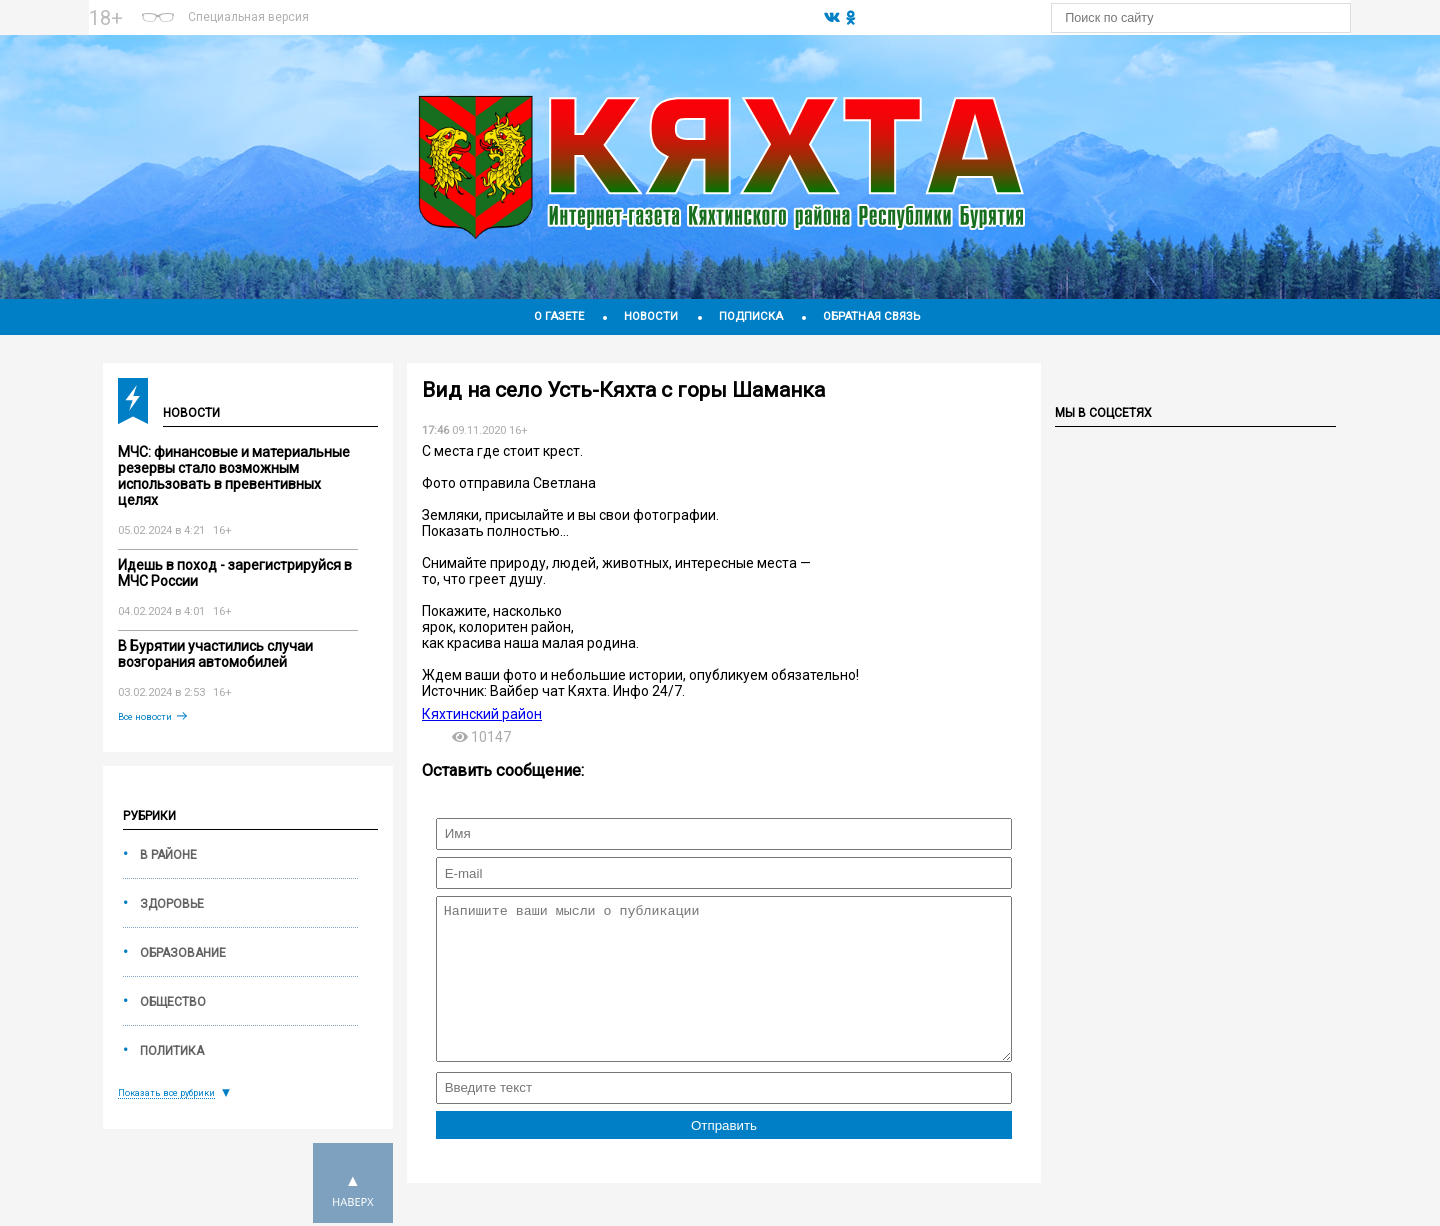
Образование (183, 953)
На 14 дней (566, 9)
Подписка (751, 316)
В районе (168, 855)
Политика (172, 1051)
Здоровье (172, 904)
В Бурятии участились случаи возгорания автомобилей (215, 654)
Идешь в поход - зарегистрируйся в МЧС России (235, 573)
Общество (173, 1002)
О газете (559, 316)
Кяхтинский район (482, 714)
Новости (651, 316)
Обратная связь (871, 316)
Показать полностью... (495, 531)
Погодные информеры (566, 27)
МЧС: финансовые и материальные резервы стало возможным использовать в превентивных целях (234, 476)
